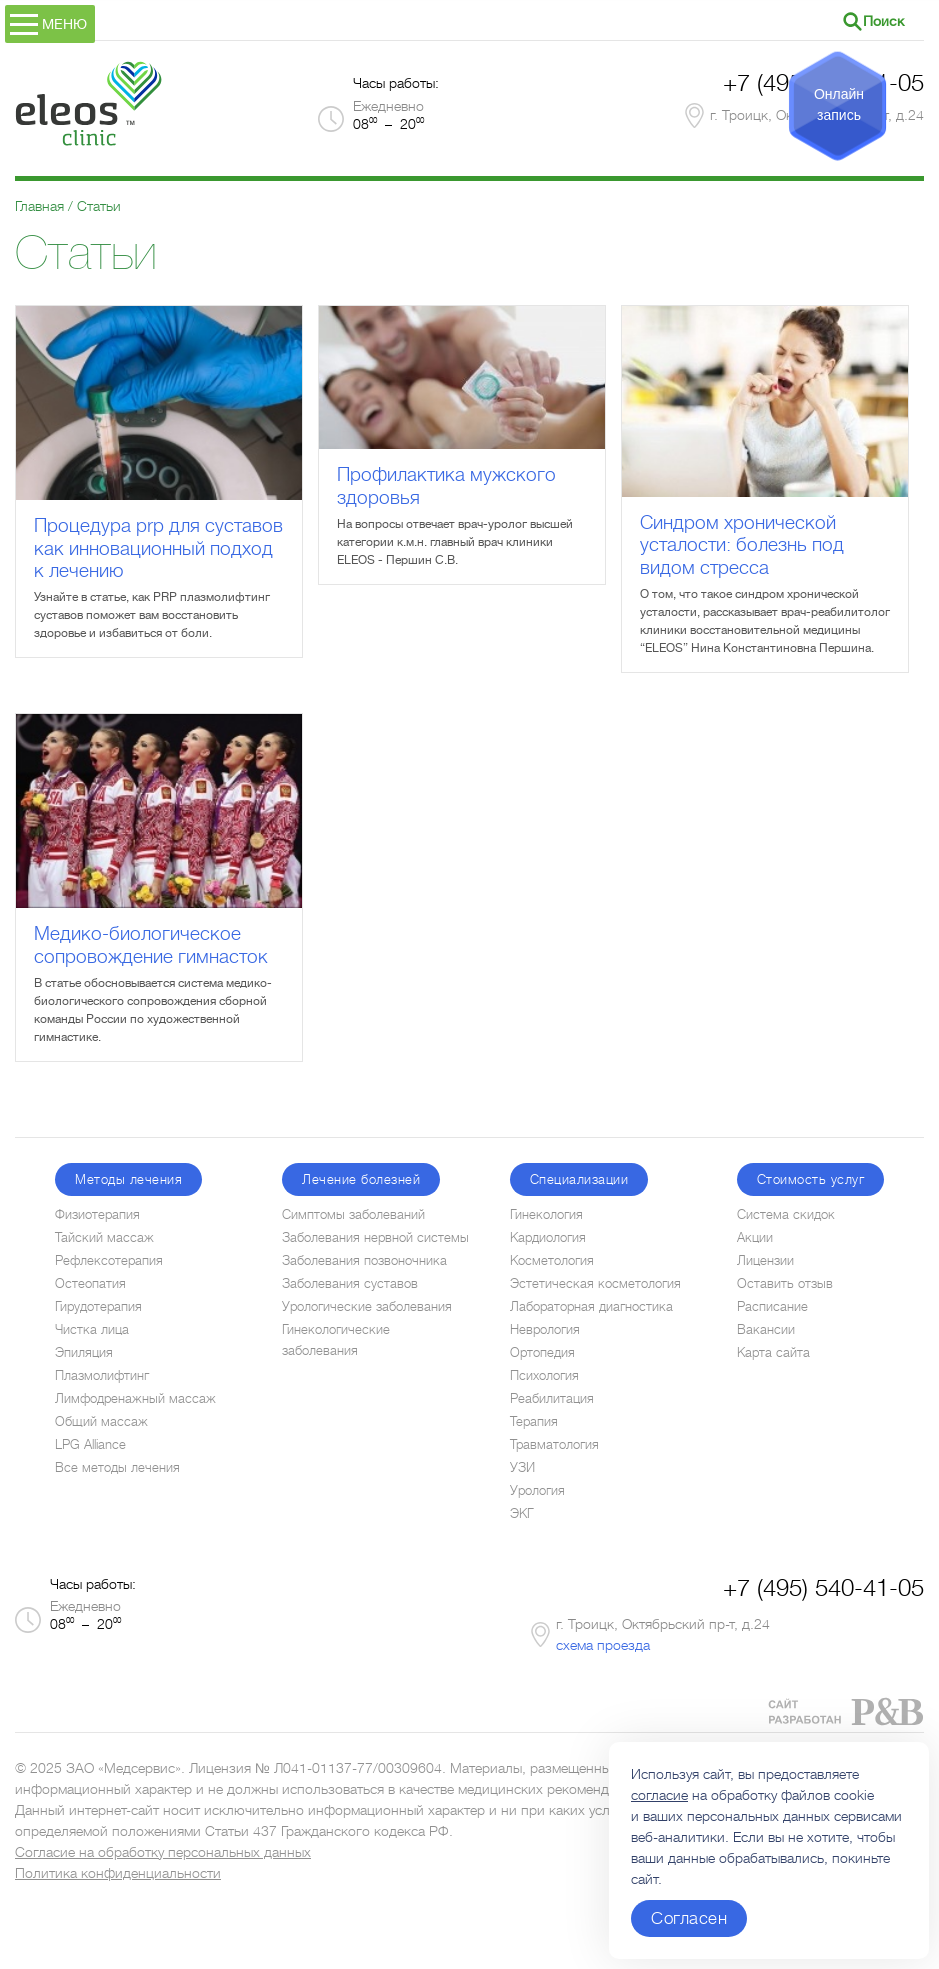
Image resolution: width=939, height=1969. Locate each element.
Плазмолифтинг (102, 1375)
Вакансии (766, 1329)
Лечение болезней (361, 1179)
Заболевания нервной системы (375, 1237)
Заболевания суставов (350, 1283)
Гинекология (546, 1214)
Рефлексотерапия (109, 1260)
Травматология (554, 1444)
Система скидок (786, 1214)
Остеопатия (90, 1283)
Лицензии (765, 1260)
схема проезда (603, 1645)
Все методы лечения (117, 1467)
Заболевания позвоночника (364, 1260)
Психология (544, 1375)
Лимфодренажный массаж (135, 1398)
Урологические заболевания (367, 1306)
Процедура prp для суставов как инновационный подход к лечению (158, 548)
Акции (755, 1237)
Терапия (534, 1421)
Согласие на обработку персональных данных (163, 1852)
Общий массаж (101, 1421)
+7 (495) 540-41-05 (823, 1588)
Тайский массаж (104, 1237)
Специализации (579, 1179)
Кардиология (548, 1237)
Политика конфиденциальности (118, 1873)
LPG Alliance (90, 1444)
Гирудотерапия (98, 1306)
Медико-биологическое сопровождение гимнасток (151, 945)
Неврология (545, 1329)
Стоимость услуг (811, 1179)
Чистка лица (92, 1329)
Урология (537, 1490)
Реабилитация (552, 1398)
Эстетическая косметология (595, 1283)
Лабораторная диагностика (591, 1306)
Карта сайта (773, 1352)
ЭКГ (522, 1513)
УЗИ (522, 1467)
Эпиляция (84, 1352)
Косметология (552, 1260)
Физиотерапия (97, 1214)
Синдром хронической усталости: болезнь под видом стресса (742, 545)
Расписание (772, 1306)
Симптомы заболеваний (353, 1214)
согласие (659, 1795)
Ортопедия (542, 1352)
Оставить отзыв (785, 1283)
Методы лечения (128, 1179)
